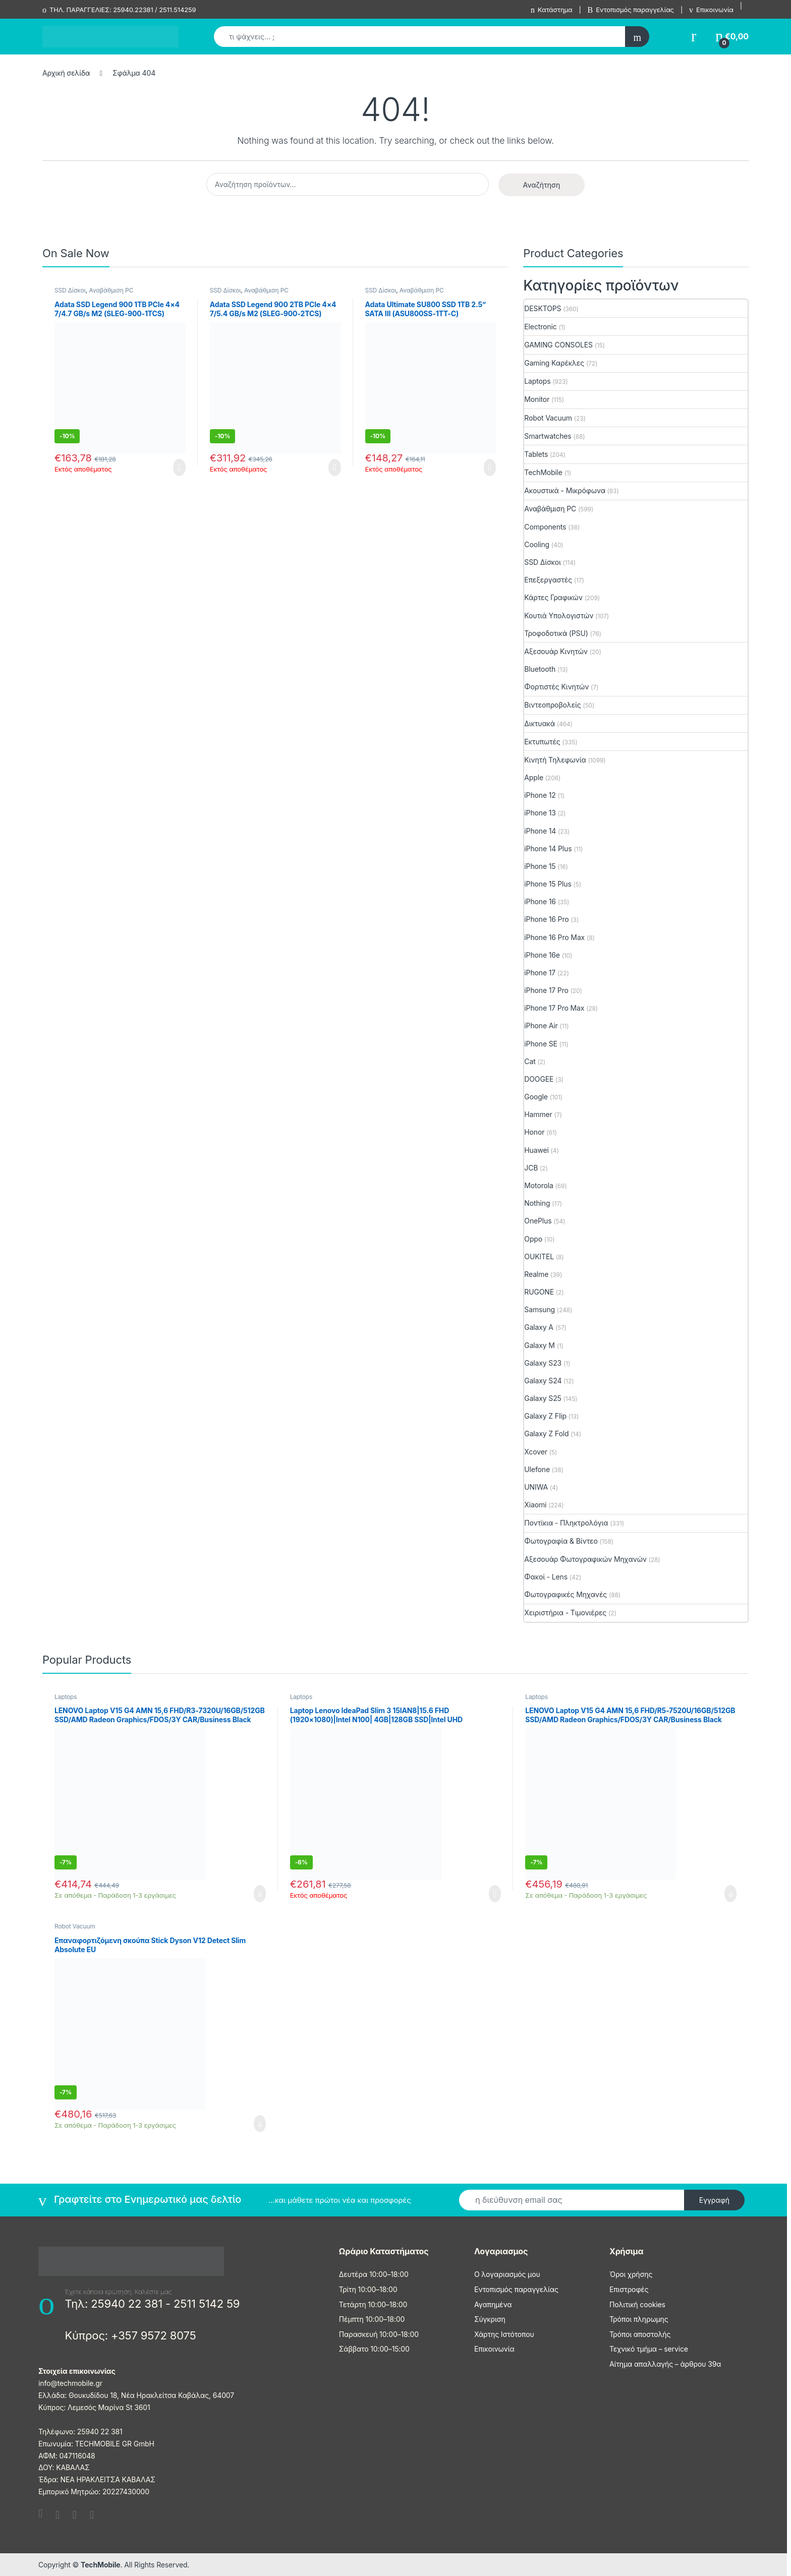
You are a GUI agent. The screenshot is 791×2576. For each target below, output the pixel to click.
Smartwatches (547, 436)
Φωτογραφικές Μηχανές (565, 1594)
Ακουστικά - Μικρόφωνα (564, 490)
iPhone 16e (542, 955)
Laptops (537, 381)
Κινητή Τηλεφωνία (555, 759)
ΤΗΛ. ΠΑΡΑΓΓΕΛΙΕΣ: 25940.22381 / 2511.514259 (119, 10)
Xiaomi (535, 1504)
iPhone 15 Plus (547, 884)
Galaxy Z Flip (545, 1416)
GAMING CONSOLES (558, 344)
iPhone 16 (540, 901)
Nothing (537, 1203)
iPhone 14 (540, 831)
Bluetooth (539, 669)
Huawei (536, 1150)
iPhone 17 (539, 972)
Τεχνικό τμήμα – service (648, 2349)
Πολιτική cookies (637, 2304)
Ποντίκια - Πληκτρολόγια (566, 1522)
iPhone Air (540, 1025)
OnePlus (537, 1220)
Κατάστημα (551, 10)
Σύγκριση (489, 2319)
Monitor (536, 399)
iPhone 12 (539, 795)
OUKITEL (539, 1256)
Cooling (536, 544)
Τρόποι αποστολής (639, 2334)
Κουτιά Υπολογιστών (558, 615)
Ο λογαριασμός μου (507, 2274)
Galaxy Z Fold (546, 1433)
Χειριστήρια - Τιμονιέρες (565, 1612)
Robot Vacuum (548, 418)
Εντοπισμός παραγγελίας (631, 10)
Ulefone (537, 1469)
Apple (533, 777)
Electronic (540, 326)
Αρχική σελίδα (66, 73)
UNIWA (536, 1487)
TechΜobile (543, 472)
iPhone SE (540, 1043)
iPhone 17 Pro (546, 990)
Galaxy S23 (542, 1363)
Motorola (538, 1185)
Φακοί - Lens (546, 1576)
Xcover (535, 1451)
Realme (536, 1274)
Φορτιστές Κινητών (556, 686)
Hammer (538, 1114)
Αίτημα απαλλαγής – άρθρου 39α (665, 2364)
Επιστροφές (629, 2289)
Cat (529, 1061)
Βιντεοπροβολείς (552, 704)
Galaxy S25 (542, 1398)
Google (536, 1096)
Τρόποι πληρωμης (638, 2319)
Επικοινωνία (711, 10)
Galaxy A (538, 1327)
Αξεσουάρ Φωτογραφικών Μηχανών (585, 1559)
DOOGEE (538, 1079)
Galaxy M (539, 1345)
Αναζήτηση (541, 185)
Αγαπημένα (493, 2304)
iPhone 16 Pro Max (554, 937)
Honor (534, 1132)
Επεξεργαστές (548, 579)
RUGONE (539, 1291)
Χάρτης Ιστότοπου (504, 2334)
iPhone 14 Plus (548, 848)
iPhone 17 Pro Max (554, 1008)
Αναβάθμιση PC (111, 290)
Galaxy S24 (542, 1380)
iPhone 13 (539, 812)
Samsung (539, 1309)
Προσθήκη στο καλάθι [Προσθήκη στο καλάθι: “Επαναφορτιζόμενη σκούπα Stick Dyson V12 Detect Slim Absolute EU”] (260, 2123)
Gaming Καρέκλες (554, 363)
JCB (531, 1167)
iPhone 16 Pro (546, 919)
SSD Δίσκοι (70, 290)
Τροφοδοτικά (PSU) (556, 633)
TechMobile (101, 2564)
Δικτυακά (539, 723)
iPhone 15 (539, 866)
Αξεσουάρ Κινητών (556, 651)
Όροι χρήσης (630, 2274)
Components (545, 526)
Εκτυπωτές (542, 741)
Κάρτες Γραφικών (553, 597)
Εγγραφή (714, 2200)
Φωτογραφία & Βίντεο (560, 1541)
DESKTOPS (542, 308)
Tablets (536, 454)
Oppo (533, 1239)
